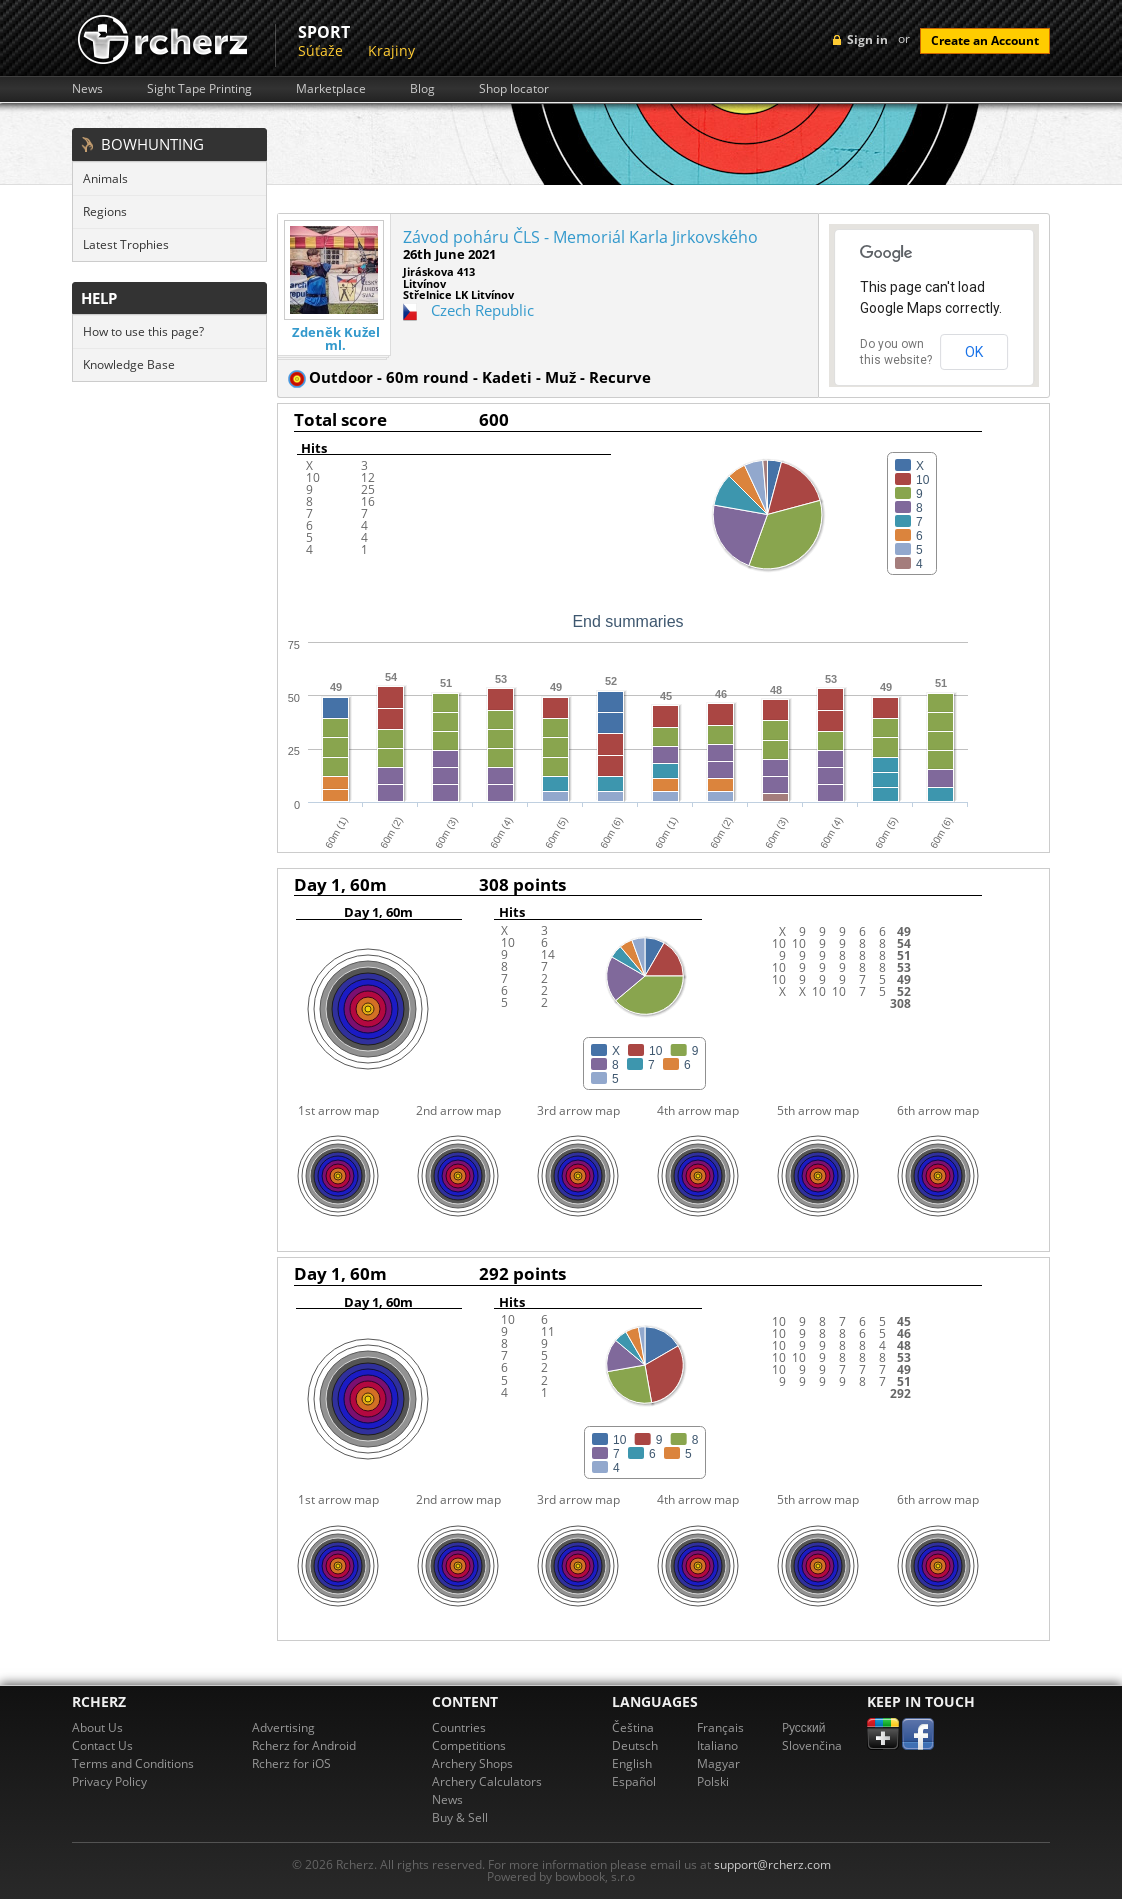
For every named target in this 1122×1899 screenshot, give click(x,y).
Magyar (718, 1763)
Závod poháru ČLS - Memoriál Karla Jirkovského (580, 237)
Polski (713, 1781)
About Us (97, 1727)
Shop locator (514, 89)
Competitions (469, 1745)
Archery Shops (472, 1763)
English (632, 1763)
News (87, 89)
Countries (459, 1727)
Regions (105, 211)
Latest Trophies (126, 244)
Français (720, 1727)
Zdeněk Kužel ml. (336, 339)
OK (974, 352)
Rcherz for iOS (291, 1763)
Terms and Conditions (133, 1763)
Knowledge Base (129, 364)
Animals (105, 178)
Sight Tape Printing (199, 89)
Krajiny (391, 50)
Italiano (717, 1745)
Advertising (283, 1727)
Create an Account (985, 40)
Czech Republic (482, 310)
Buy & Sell (460, 1817)
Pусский (804, 1727)
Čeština (633, 1727)
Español (634, 1781)
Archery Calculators (487, 1781)
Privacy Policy (109, 1781)
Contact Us (102, 1745)
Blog (422, 89)
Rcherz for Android (304, 1745)
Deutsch (635, 1745)
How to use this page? (143, 331)
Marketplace (331, 89)
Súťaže (320, 50)
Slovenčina (812, 1745)
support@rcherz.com (772, 1864)
